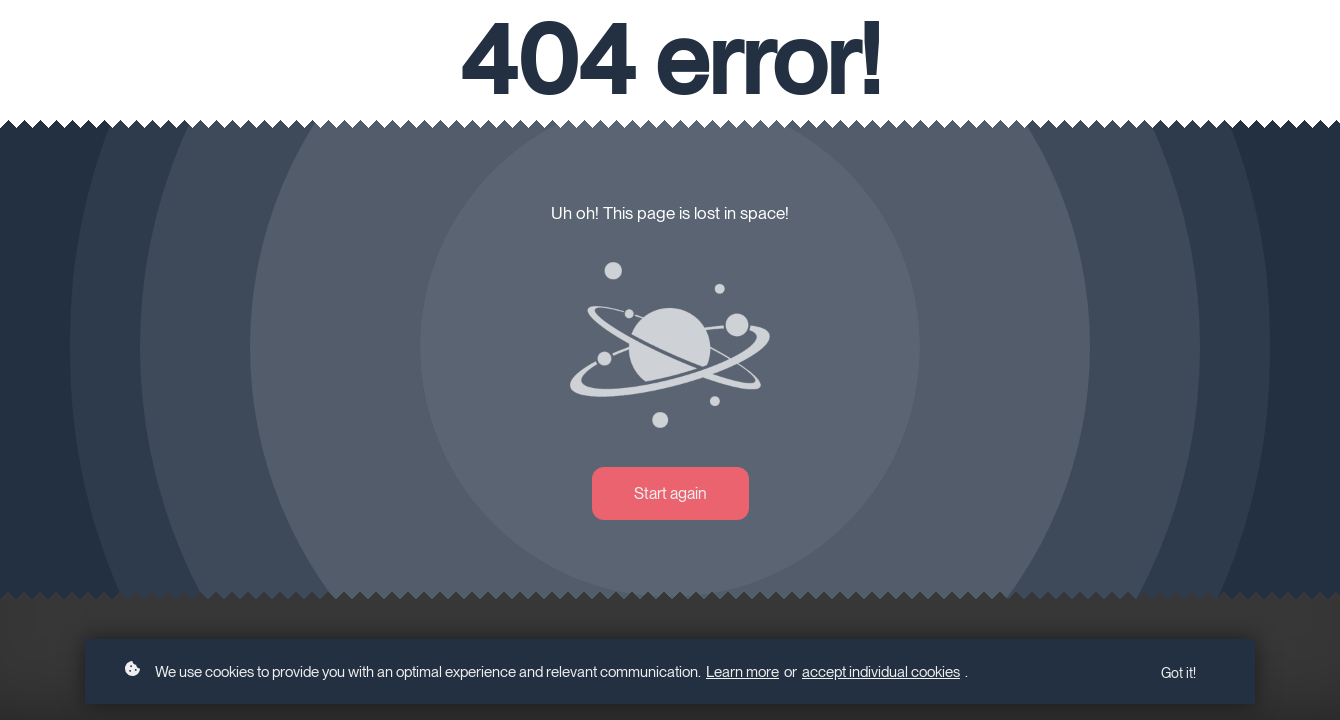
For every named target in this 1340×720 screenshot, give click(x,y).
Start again (670, 493)
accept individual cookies (881, 672)
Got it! (1178, 673)
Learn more (742, 672)
